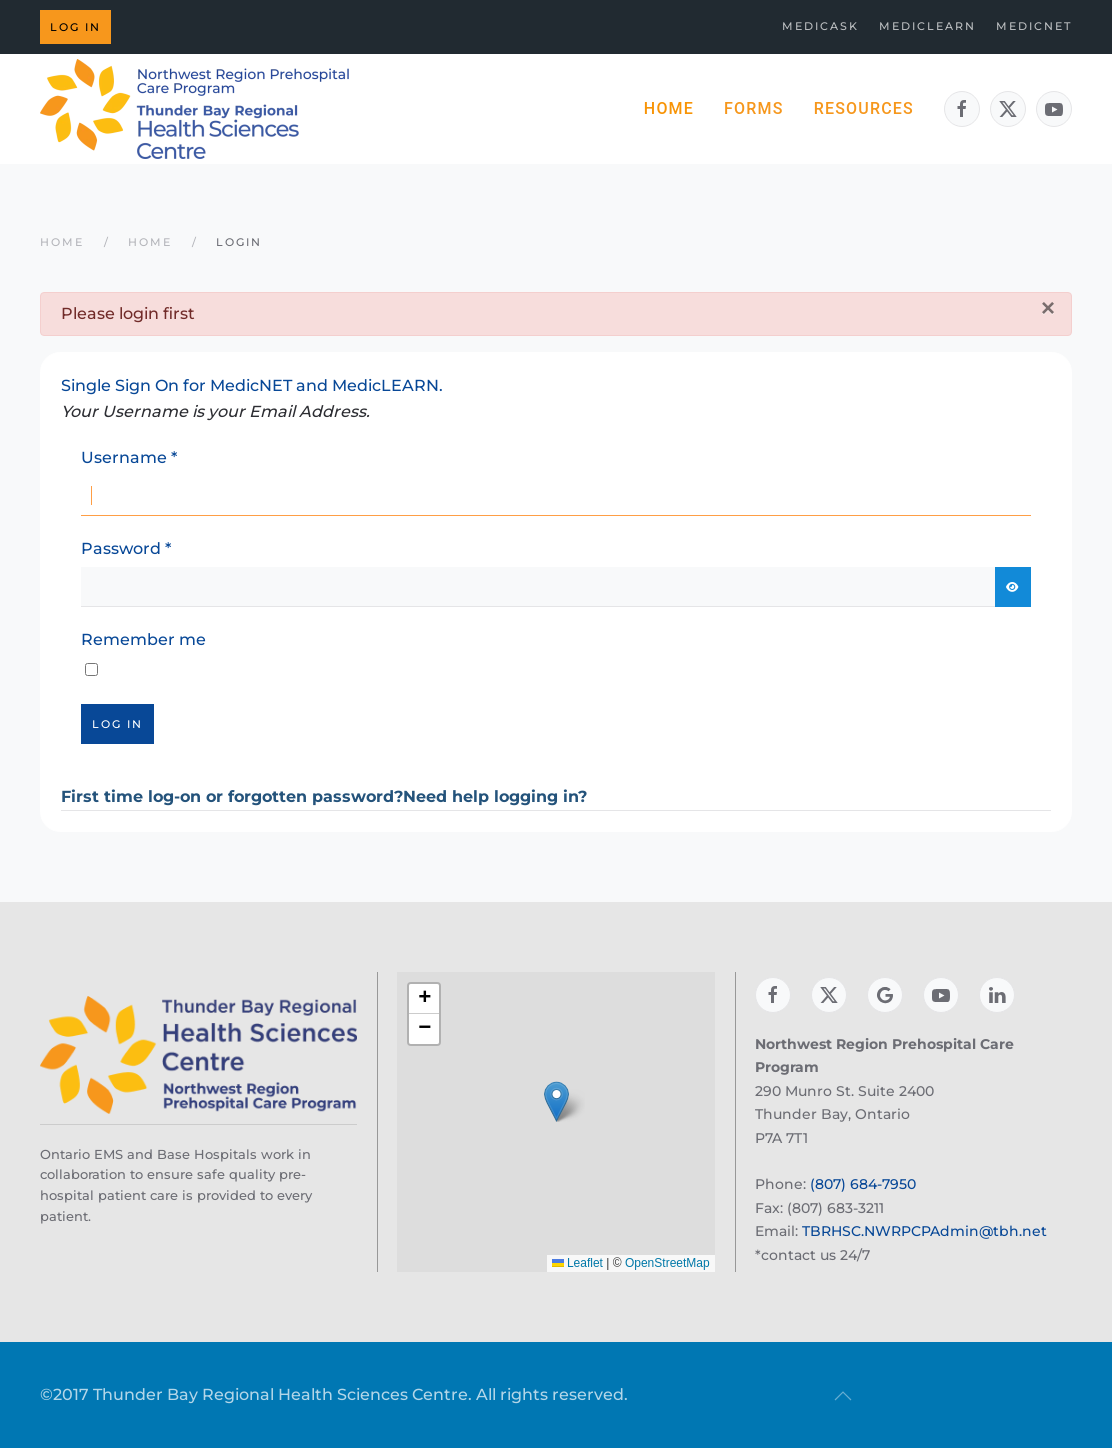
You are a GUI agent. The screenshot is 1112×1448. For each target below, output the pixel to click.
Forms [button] (754, 108)
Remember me (143, 639)
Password (126, 548)
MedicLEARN (927, 26)
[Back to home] (195, 109)
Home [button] (669, 108)
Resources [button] (864, 108)
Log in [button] (75, 27)
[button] (556, 1101)
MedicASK (820, 26)
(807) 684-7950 (863, 1184)
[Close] (1048, 308)
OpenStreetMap (667, 1263)
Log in (117, 724)
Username (129, 457)
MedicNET (1034, 26)
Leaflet (577, 1263)
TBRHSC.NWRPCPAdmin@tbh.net (924, 1231)
